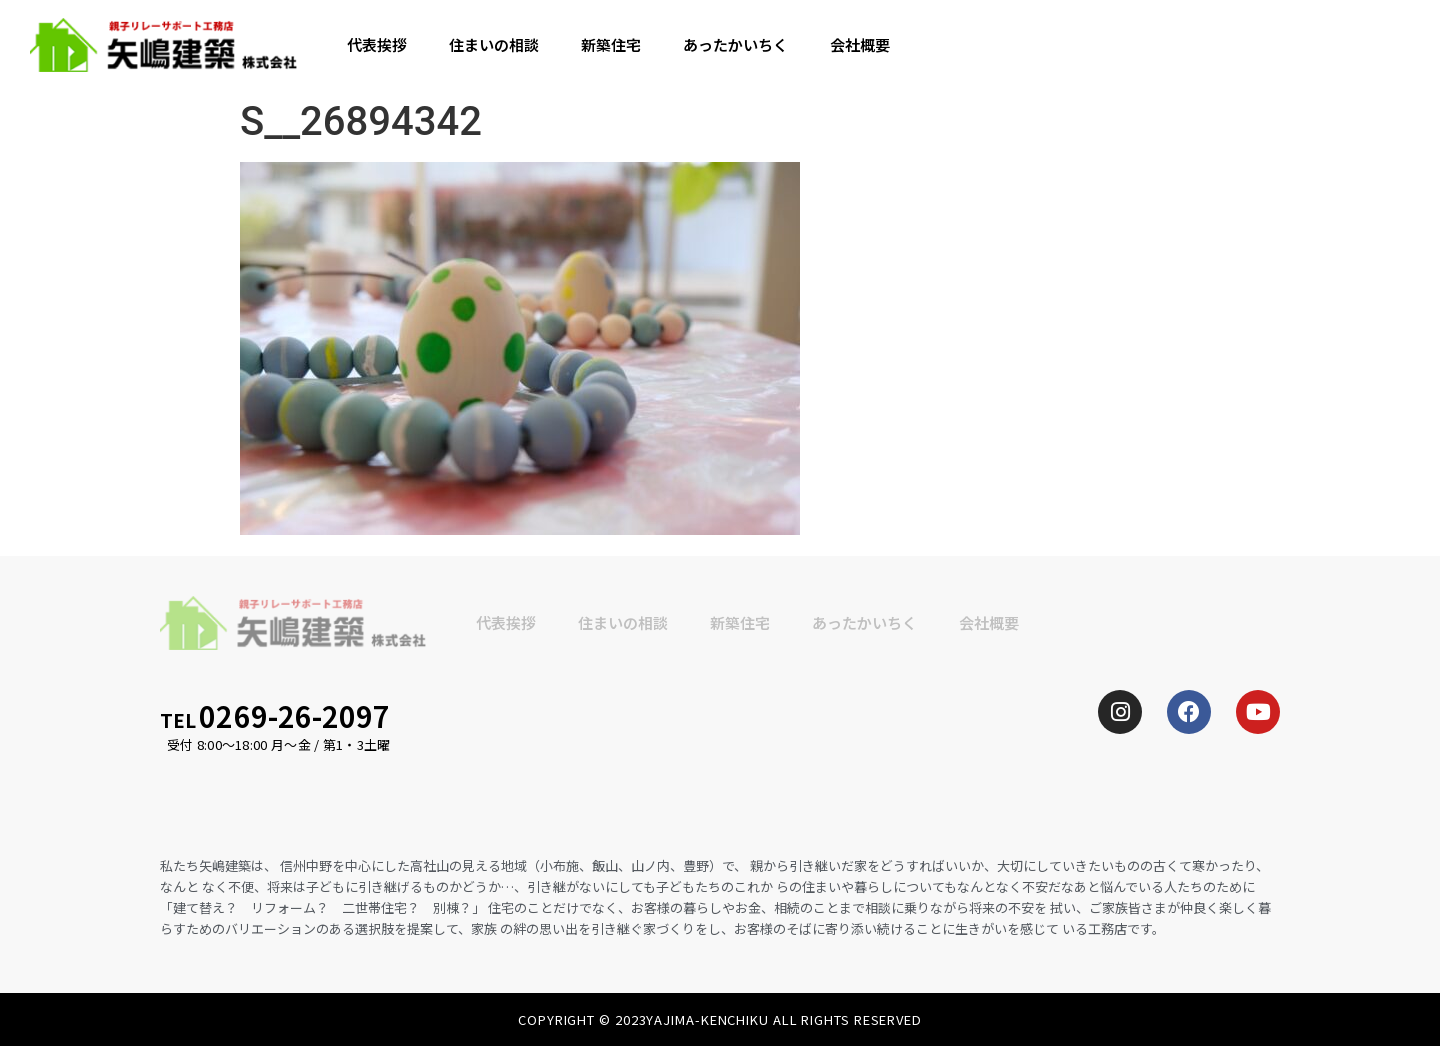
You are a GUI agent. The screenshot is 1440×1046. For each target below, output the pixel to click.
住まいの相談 (494, 44)
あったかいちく (735, 44)
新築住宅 (611, 44)
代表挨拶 (377, 44)
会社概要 (860, 44)
